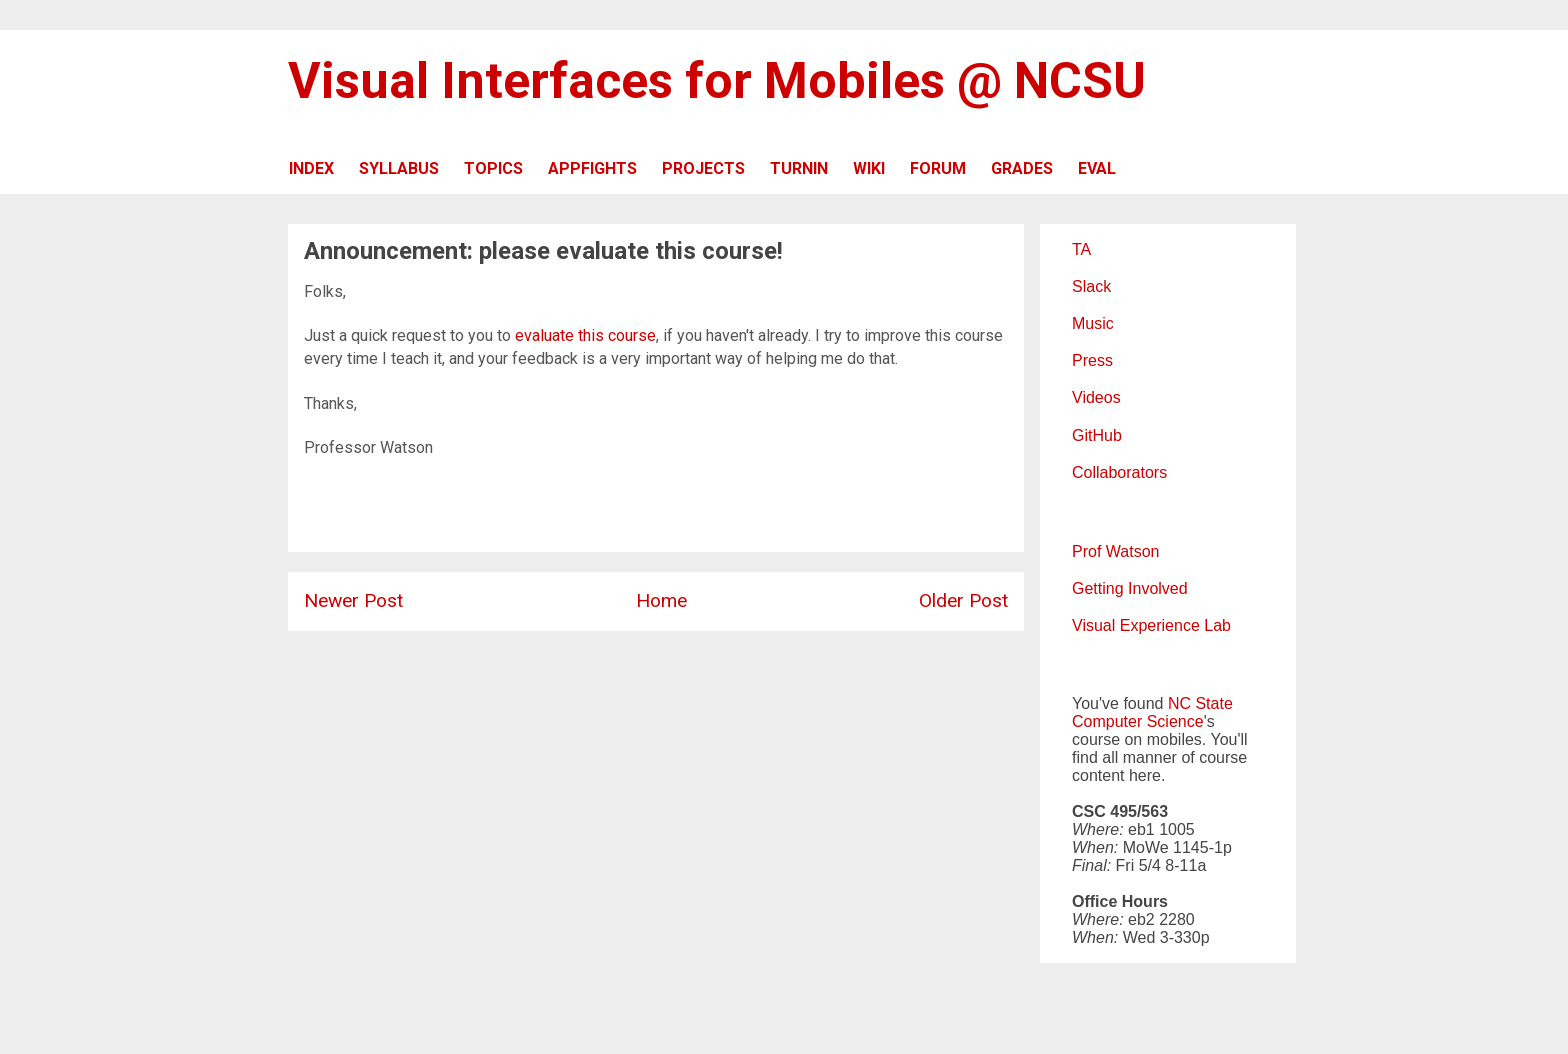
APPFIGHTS (592, 168)
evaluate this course (585, 335)
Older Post (963, 600)
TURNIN (799, 168)
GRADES (1022, 168)
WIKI (869, 168)
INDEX (311, 168)
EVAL (1097, 168)
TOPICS (493, 168)
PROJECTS (703, 168)
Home (661, 600)
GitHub (1097, 435)
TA (1081, 249)
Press (1092, 360)
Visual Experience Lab (1151, 625)
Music (1093, 323)
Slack (1091, 286)
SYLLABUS (399, 168)
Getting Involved (1130, 588)
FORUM (938, 168)
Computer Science (1138, 721)
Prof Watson (1115, 551)
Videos (1096, 397)
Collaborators (1119, 472)
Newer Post (353, 600)
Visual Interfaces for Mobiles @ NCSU (717, 81)
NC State (1200, 703)
